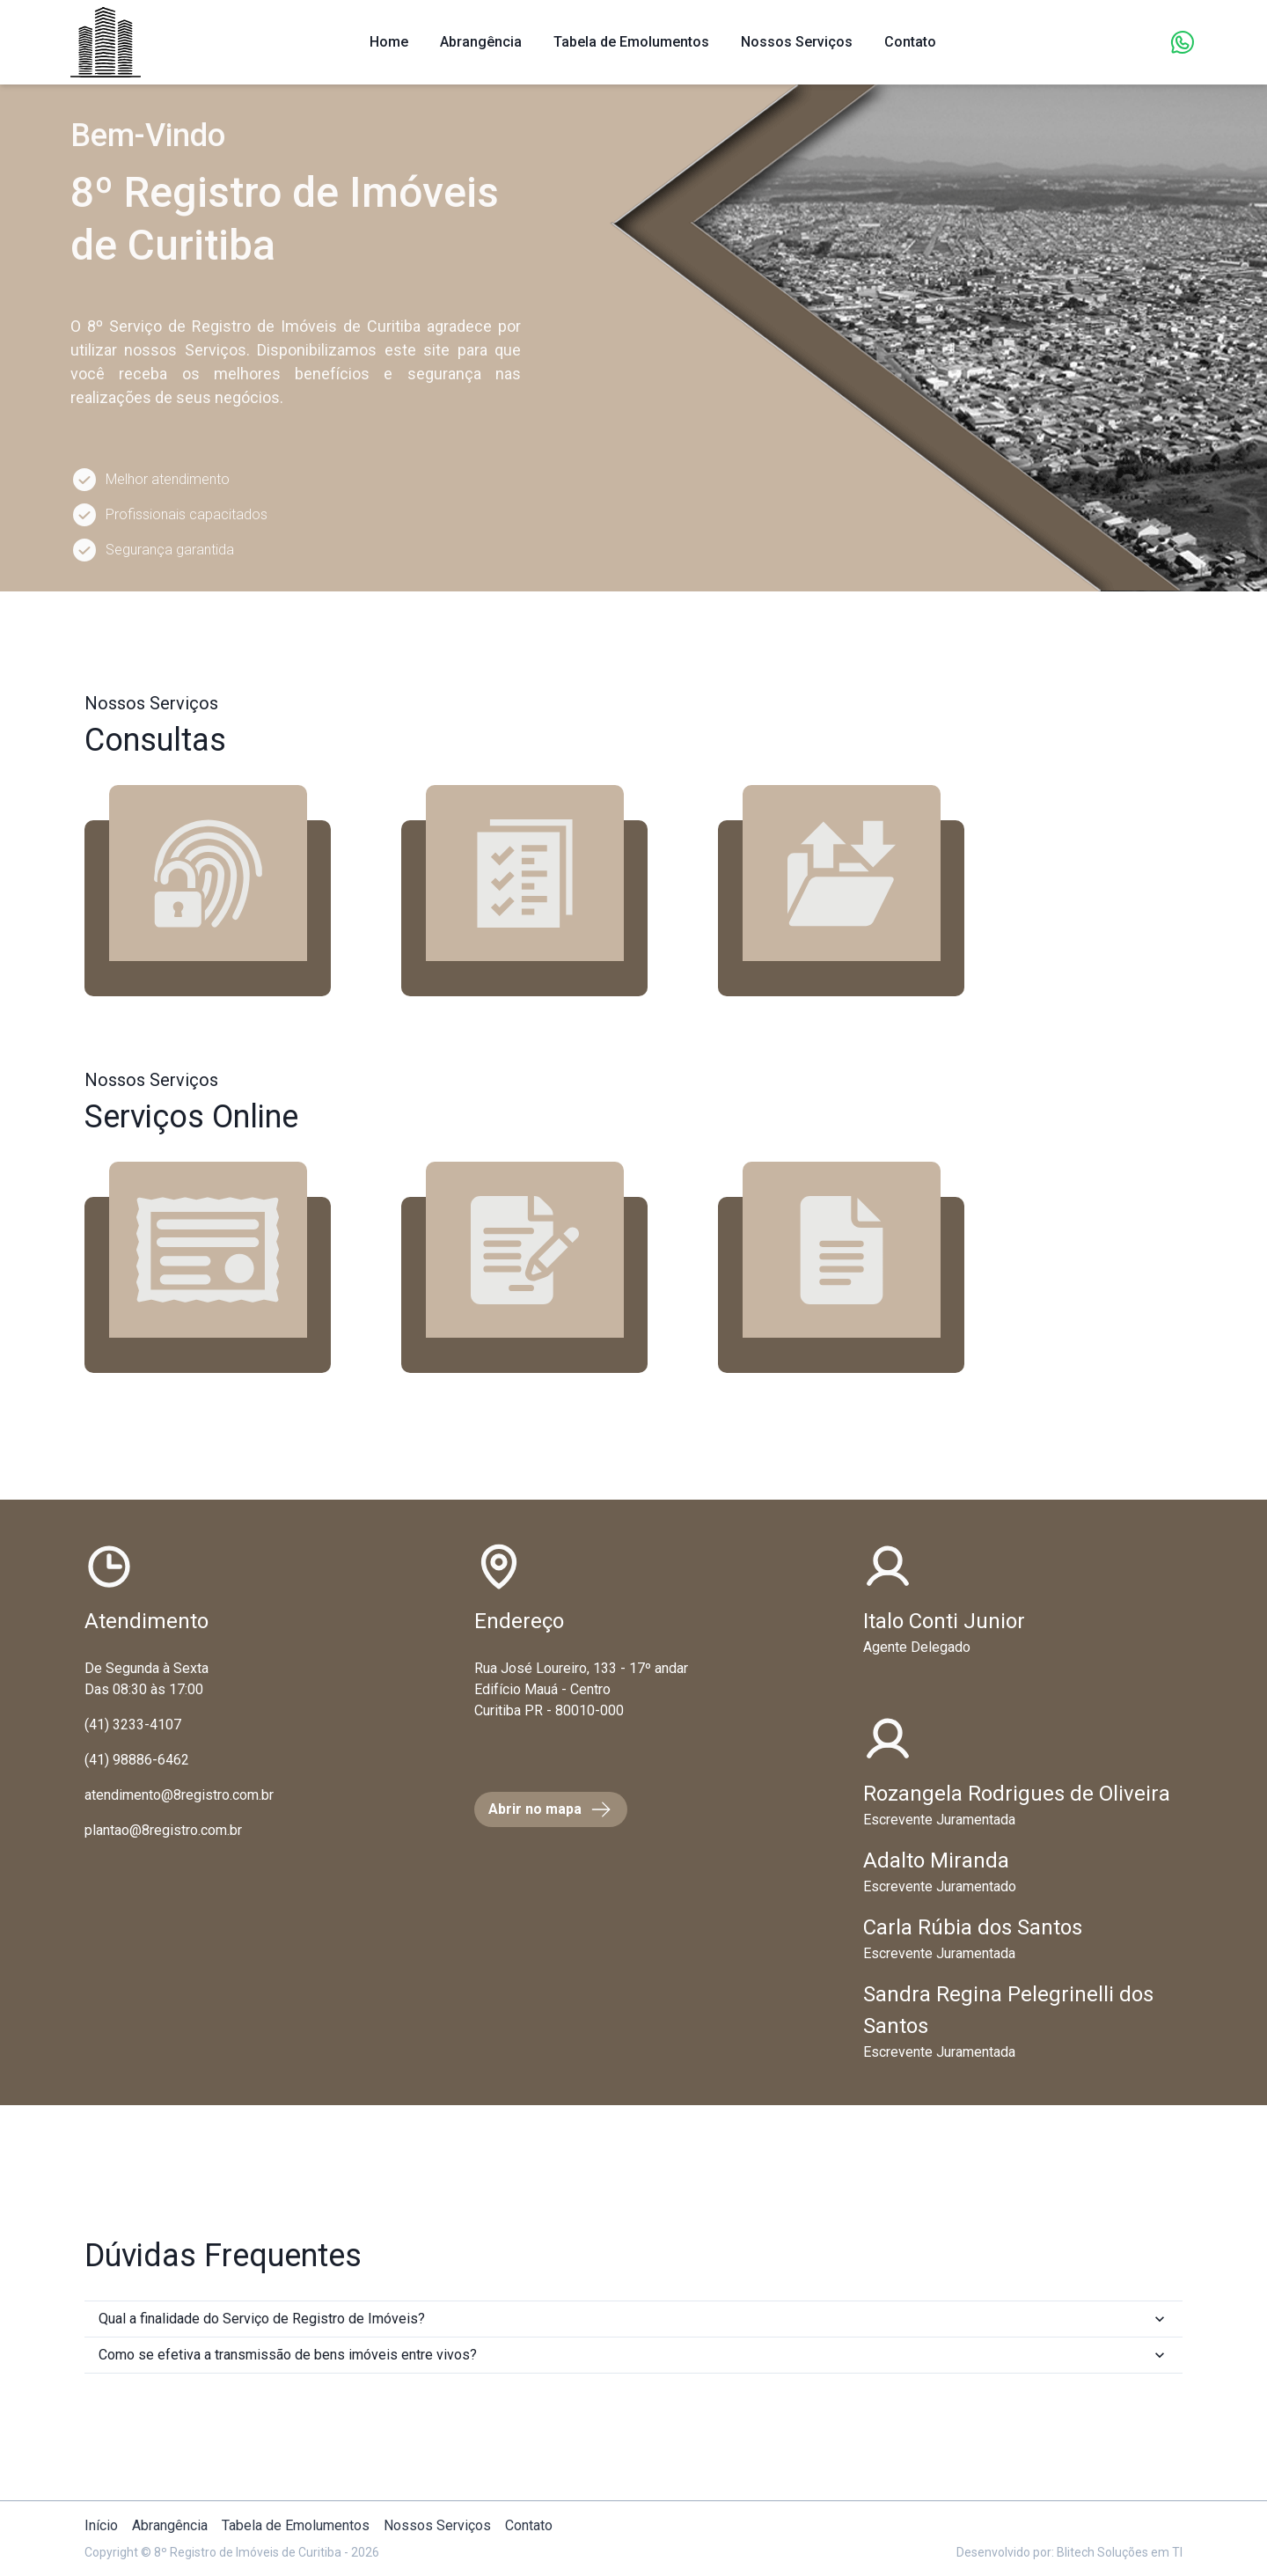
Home (389, 41)
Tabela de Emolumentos (631, 41)
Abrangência (481, 41)
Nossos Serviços (797, 41)
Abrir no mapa (550, 1809)
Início (101, 2525)
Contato (529, 2525)
